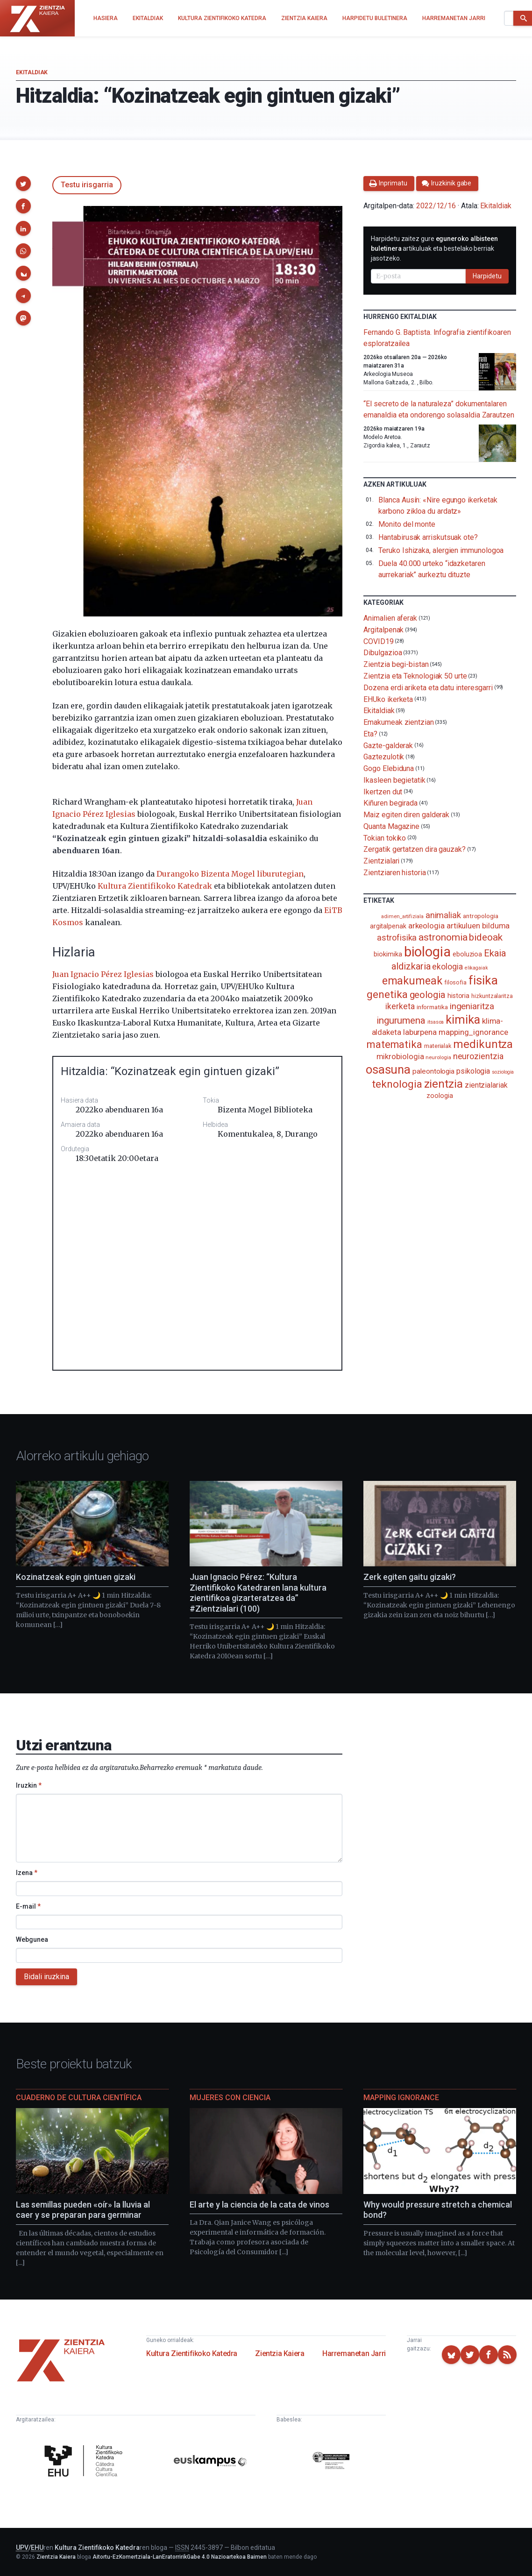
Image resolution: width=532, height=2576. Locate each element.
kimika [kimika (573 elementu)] (463, 1019)
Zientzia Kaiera (279, 2353)
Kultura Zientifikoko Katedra (191, 2353)
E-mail (28, 1906)
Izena (26, 1872)
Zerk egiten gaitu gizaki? (409, 1577)
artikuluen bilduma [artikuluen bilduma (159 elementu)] (478, 925)
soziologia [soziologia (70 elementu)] (503, 1072)
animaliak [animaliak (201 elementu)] (443, 915)
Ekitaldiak (32, 72)
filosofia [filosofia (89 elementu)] (455, 982)
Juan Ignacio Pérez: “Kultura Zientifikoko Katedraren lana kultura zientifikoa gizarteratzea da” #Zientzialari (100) (258, 1593)
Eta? (370, 733)
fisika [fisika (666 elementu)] (483, 980)
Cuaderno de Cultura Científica (79, 2097)
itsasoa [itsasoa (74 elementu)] (435, 1022)
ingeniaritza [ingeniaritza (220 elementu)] (472, 1006)
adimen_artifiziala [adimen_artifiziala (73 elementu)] (402, 916)
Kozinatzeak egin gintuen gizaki (75, 1577)
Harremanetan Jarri (354, 2353)
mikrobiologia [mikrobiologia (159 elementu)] (400, 1056)
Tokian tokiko (384, 837)
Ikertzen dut (382, 791)
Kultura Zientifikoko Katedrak (155, 886)
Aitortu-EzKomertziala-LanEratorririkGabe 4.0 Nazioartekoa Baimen (179, 2557)
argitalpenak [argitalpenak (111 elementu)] (388, 926)
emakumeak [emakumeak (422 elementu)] (412, 980)
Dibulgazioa (382, 652)
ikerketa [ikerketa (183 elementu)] (399, 1006)
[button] (23, 183)
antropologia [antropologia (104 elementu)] (480, 916)
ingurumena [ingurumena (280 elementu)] (401, 1020)
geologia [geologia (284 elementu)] (428, 994)
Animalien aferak (390, 618)
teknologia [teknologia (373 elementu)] (397, 1084)
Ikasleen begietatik (394, 780)
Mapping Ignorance (401, 2097)
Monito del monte (406, 524)
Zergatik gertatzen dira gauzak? (414, 849)
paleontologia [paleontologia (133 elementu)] (433, 1071)
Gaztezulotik (383, 756)
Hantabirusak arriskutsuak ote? (428, 537)
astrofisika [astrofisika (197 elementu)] (397, 937)
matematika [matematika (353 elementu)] (394, 1044)
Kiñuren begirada (390, 803)
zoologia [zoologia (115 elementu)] (439, 1095)
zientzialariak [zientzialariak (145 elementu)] (486, 1085)
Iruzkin (29, 1785)
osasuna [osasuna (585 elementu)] (388, 1069)
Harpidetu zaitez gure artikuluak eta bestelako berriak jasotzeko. (434, 248)
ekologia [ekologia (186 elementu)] (447, 966)
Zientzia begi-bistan (395, 664)
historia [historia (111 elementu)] (458, 995)
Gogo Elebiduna (388, 768)
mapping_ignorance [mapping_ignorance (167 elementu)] (473, 1032)
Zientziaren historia (394, 872)
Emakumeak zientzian (398, 722)
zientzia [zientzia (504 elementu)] (443, 1083)
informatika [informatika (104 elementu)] (432, 1007)
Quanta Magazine (391, 826)
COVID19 (378, 641)
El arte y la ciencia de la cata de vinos (259, 2204)
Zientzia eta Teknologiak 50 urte (415, 676)
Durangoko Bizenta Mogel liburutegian (230, 873)
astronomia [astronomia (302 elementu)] (443, 937)
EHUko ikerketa (388, 698)
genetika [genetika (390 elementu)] (387, 994)
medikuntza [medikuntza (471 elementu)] (483, 1044)
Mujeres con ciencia (230, 2097)
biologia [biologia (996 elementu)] (427, 952)
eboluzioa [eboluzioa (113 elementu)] (467, 954)
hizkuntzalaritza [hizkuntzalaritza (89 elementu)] (492, 995)
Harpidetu (487, 276)
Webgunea (32, 1939)
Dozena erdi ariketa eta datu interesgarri (428, 687)
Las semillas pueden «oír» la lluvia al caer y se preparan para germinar (83, 2210)
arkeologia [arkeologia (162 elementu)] (426, 925)
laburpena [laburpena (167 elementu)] (420, 1032)
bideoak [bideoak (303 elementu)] (485, 937)
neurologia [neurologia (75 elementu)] (438, 1057)
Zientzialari (381, 860)
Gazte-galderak (388, 745)
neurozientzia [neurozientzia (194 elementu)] (478, 1056)
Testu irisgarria (87, 184)
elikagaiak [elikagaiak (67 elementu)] (476, 968)
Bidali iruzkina (46, 1976)
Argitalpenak (383, 629)
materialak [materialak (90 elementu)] (437, 1045)
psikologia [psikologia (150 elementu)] (473, 1071)
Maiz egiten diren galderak (406, 814)
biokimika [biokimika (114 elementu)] (388, 954)
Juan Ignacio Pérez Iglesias (103, 974)
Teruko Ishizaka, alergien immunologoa (441, 550)
